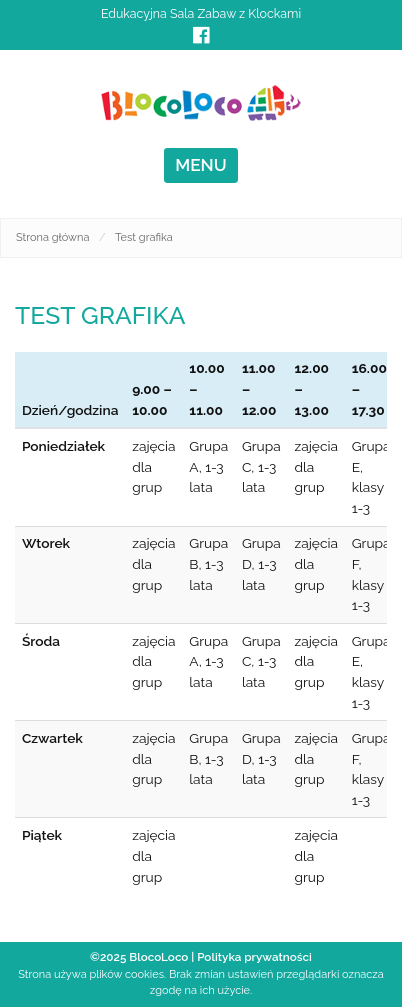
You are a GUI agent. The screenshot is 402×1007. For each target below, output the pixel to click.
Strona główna (52, 237)
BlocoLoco (158, 957)
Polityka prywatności (254, 957)
